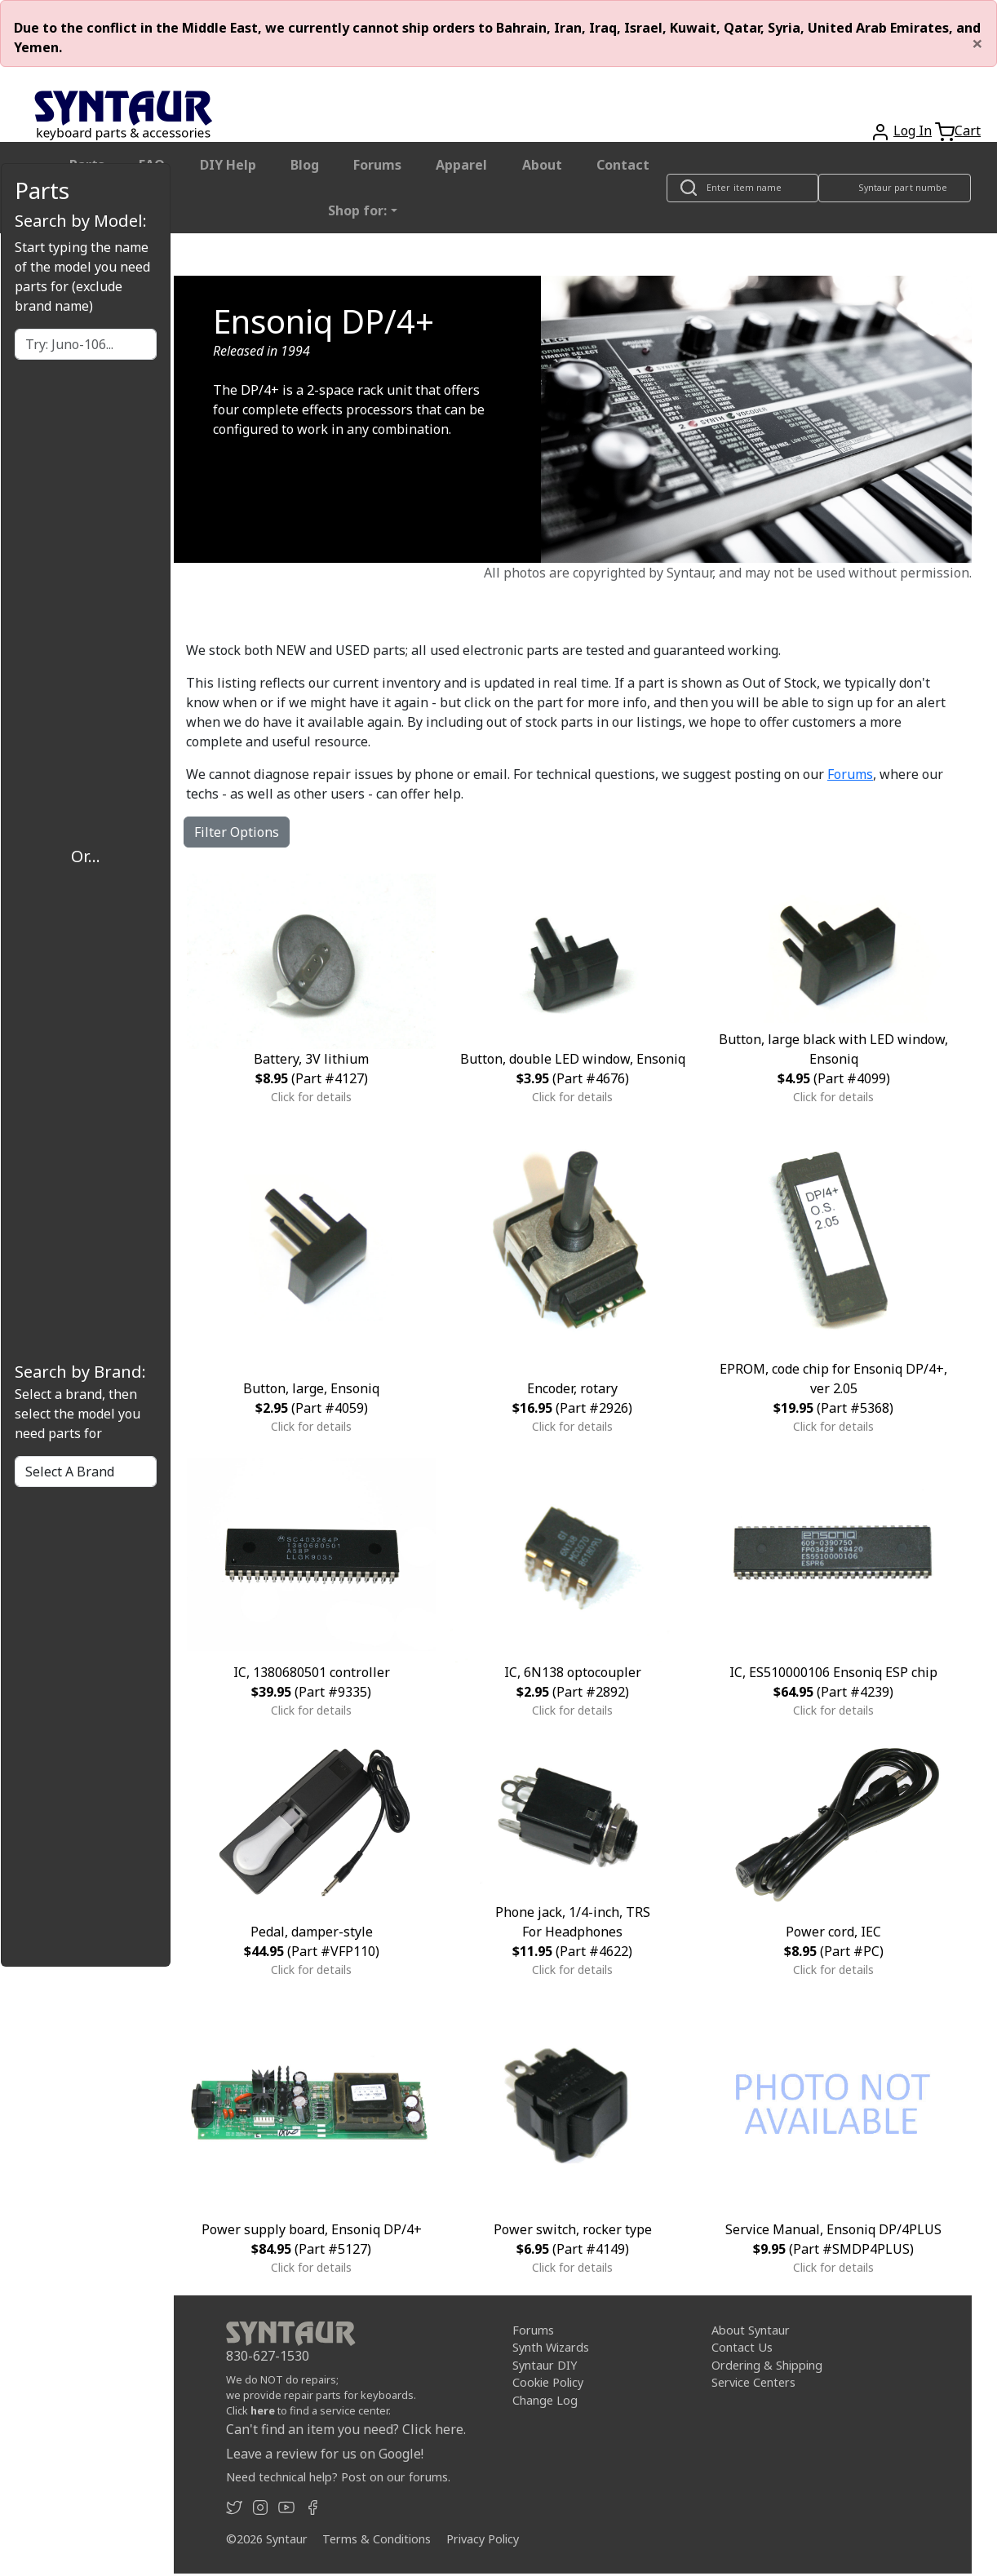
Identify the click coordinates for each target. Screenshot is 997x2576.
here (262, 2410)
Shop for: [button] (357, 210)
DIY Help (228, 165)
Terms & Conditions (376, 2539)
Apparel (461, 165)
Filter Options (236, 832)
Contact (622, 165)
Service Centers (753, 2382)
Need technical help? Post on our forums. (338, 2477)
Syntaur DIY (544, 2365)
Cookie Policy (547, 2382)
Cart (968, 130)
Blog (304, 165)
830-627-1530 (267, 2356)
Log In (912, 130)
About (542, 165)
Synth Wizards (550, 2347)
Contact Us (742, 2347)
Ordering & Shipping (766, 2365)
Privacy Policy (482, 2539)
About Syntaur (750, 2330)
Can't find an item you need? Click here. (346, 2429)
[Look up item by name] (742, 188)
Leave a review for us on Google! (324, 2454)
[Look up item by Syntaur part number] (895, 188)
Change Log (545, 2400)
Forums (377, 165)
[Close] (977, 43)
